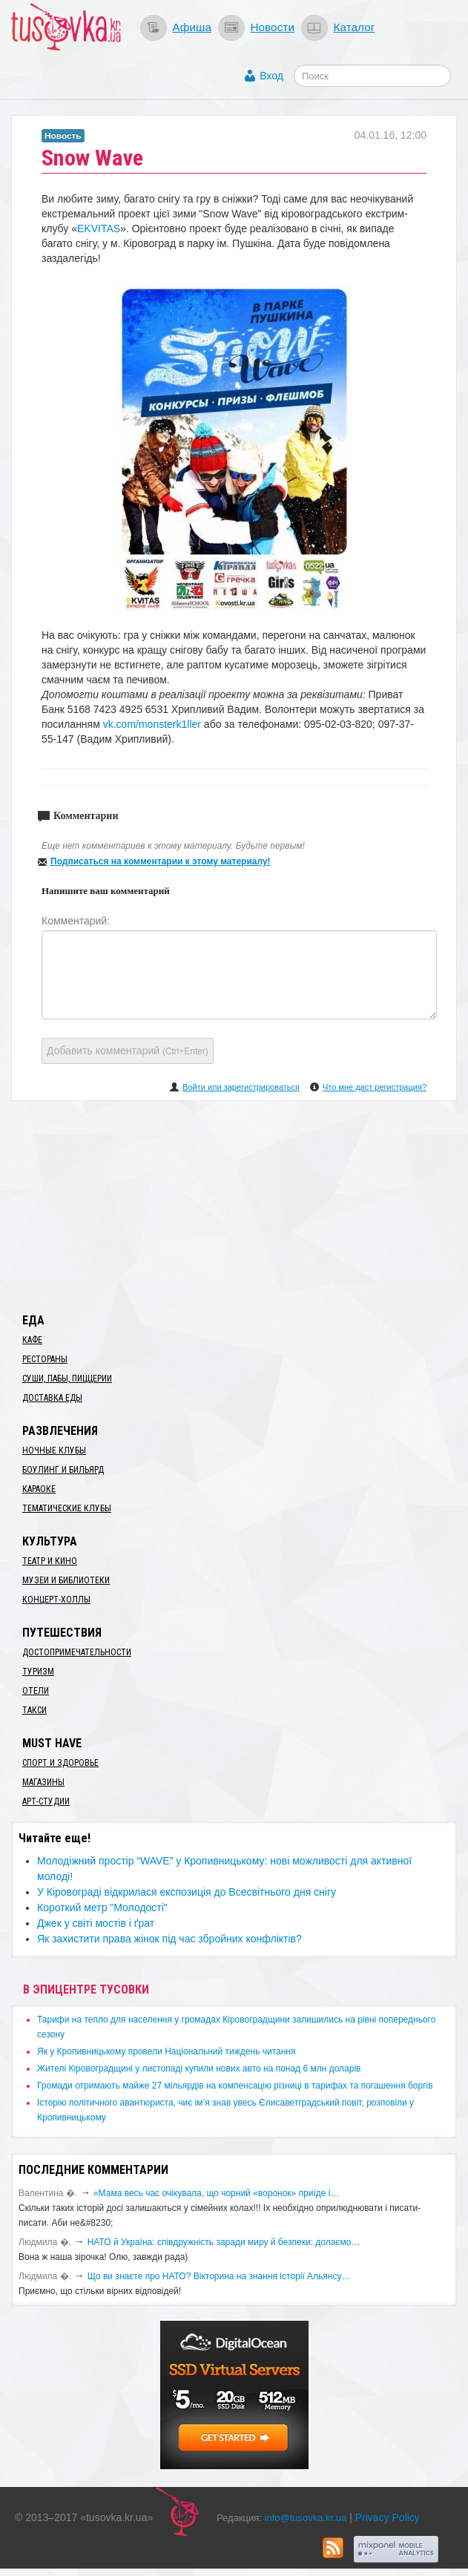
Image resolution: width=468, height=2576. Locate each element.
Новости (272, 27)
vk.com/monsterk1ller (152, 724)
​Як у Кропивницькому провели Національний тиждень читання (166, 2051)
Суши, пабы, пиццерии (67, 1378)
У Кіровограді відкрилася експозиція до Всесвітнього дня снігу (186, 1892)
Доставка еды (52, 1398)
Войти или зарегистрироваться (241, 1086)
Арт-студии (46, 1801)
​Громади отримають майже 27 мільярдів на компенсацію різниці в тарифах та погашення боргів (235, 2085)
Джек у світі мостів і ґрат (95, 1923)
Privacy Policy (387, 2517)
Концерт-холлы (56, 1599)
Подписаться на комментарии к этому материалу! (160, 861)
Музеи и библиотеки (66, 1580)
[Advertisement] (234, 1204)
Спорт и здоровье (60, 1763)
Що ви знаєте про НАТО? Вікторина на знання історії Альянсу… (219, 2276)
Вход (271, 76)
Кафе (32, 1340)
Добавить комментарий (127, 1051)
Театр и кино (49, 1561)
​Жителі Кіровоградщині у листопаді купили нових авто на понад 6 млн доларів (198, 2068)
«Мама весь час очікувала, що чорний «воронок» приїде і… (216, 2193)
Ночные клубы (54, 1450)
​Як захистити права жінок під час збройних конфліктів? (169, 1939)
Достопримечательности (76, 1652)
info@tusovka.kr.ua (306, 2517)
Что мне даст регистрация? (374, 1086)
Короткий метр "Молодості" (102, 1907)
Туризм (38, 1671)
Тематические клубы (66, 1508)
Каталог (354, 27)
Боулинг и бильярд (63, 1470)
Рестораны (44, 1359)
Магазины (43, 1782)
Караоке (39, 1489)
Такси (34, 1710)
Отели (35, 1691)
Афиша (191, 27)
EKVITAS (98, 228)
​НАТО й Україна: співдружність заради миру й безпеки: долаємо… (224, 2242)
